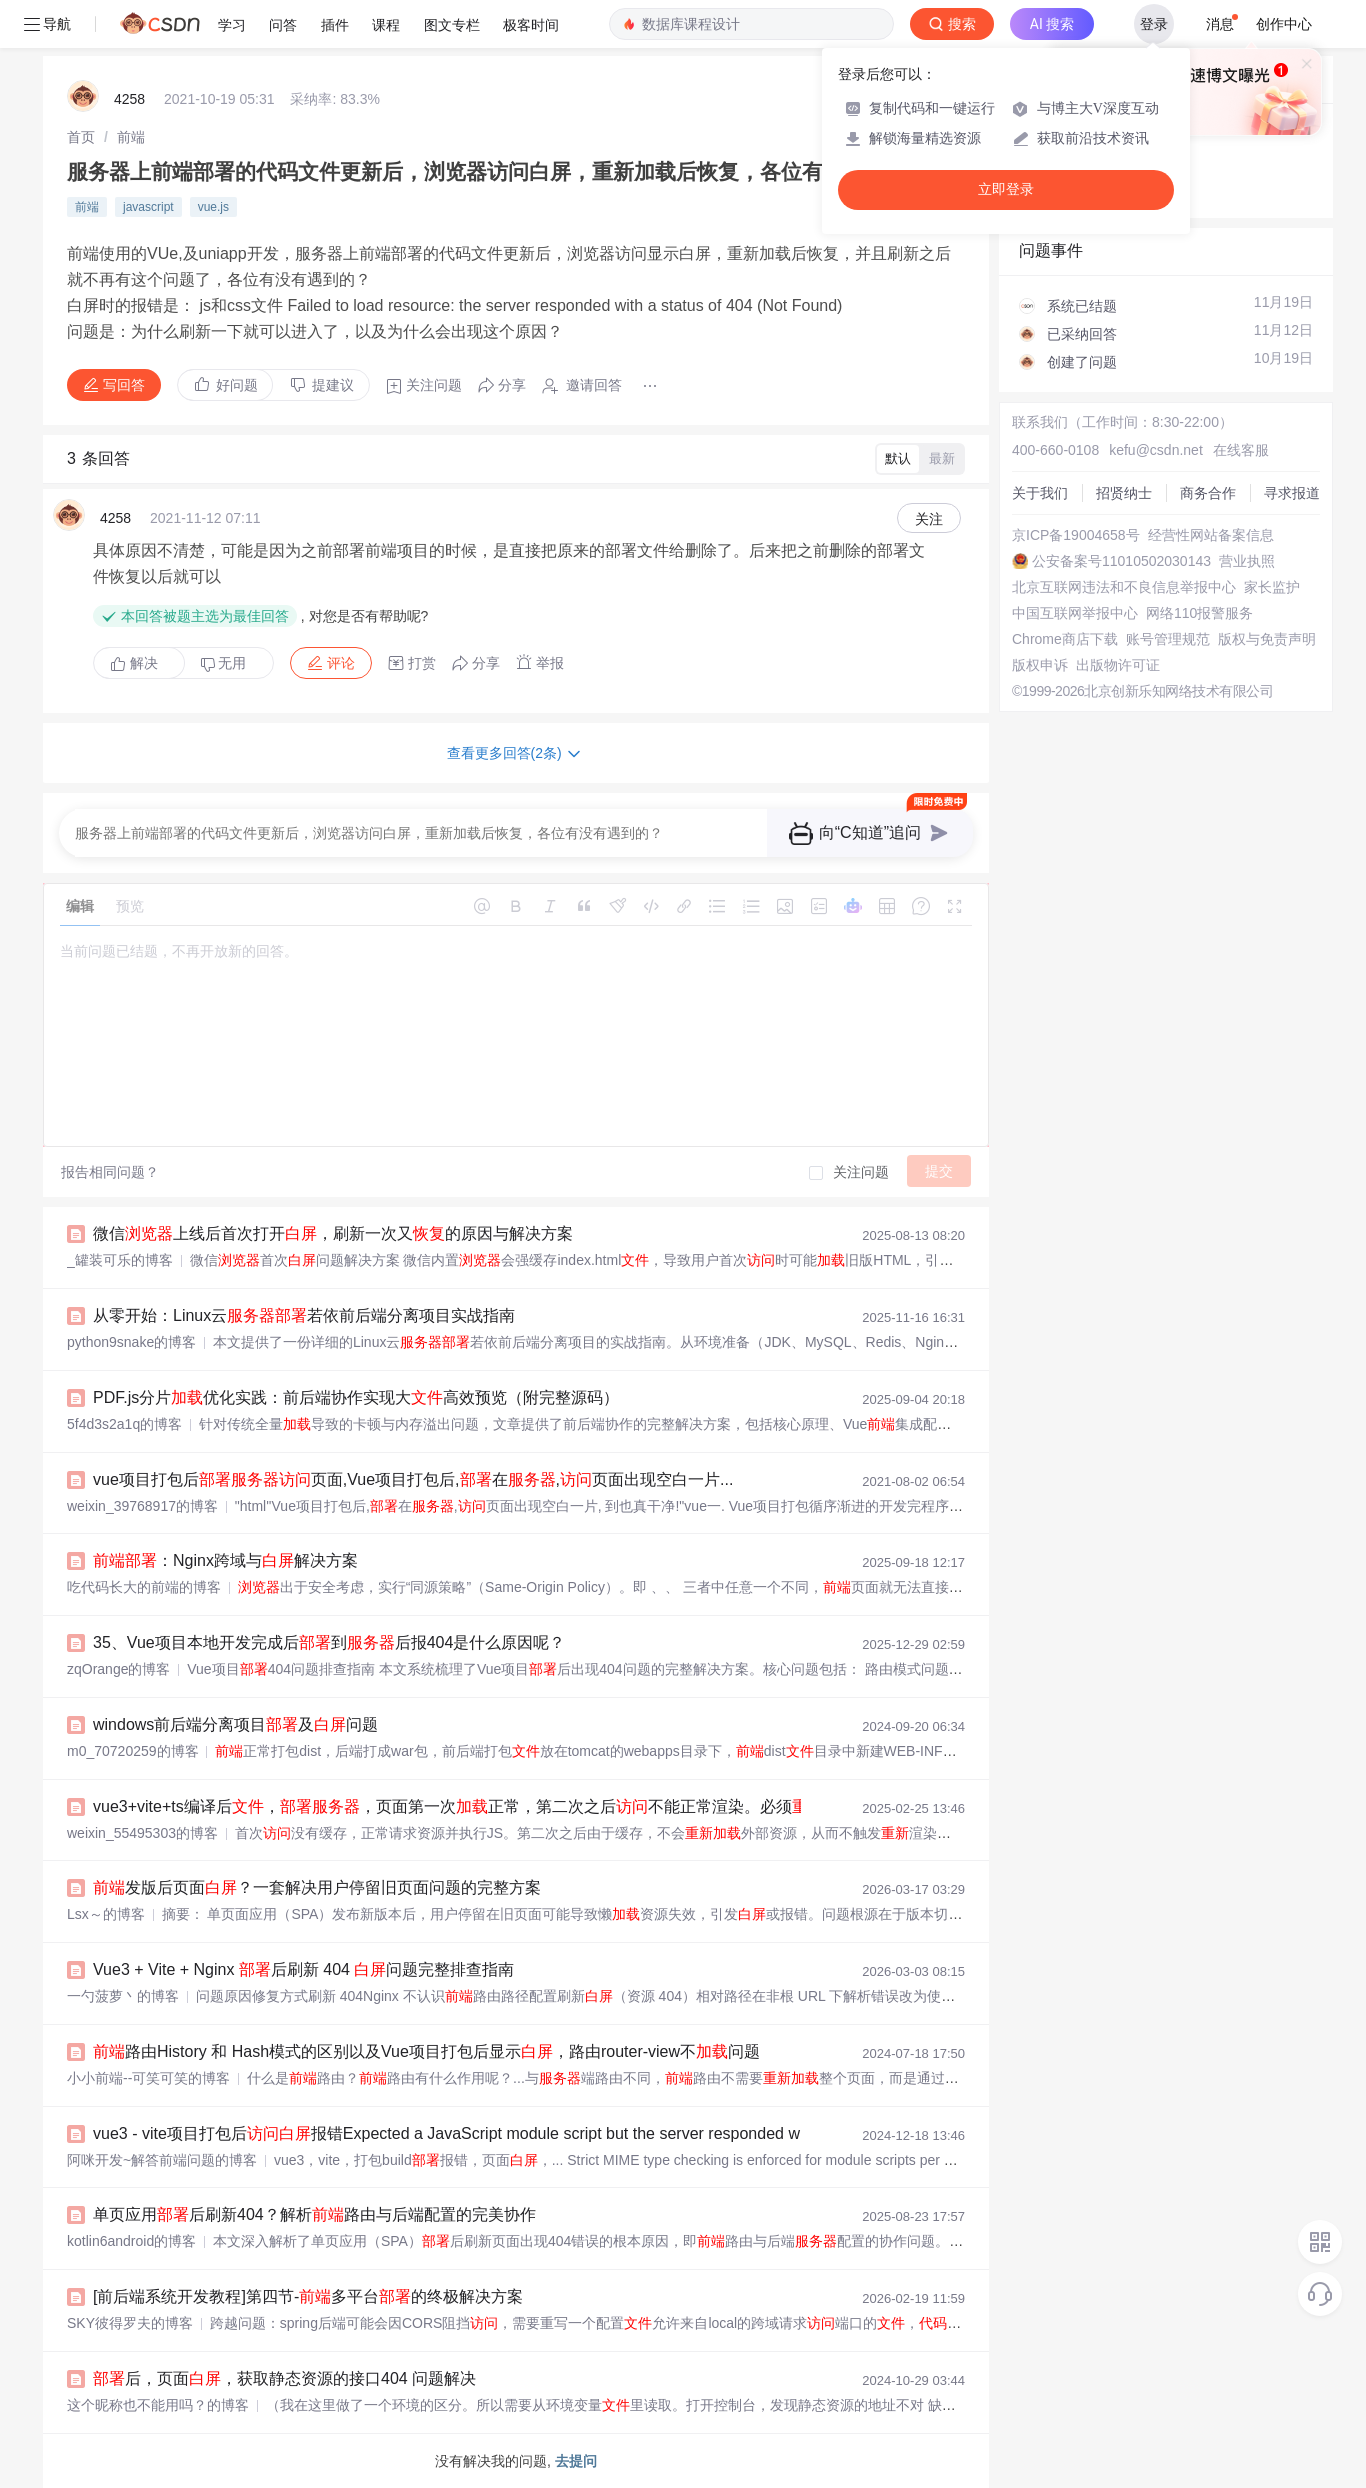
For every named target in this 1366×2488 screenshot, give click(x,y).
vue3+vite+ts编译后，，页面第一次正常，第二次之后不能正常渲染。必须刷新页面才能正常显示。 (546, 1806)
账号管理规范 (1168, 639)
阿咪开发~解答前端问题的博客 (162, 2160)
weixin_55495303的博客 (142, 1833)
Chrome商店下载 (1065, 639)
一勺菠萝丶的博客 (123, 1996)
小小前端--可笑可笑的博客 (148, 2078)
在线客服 (1241, 450)
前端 (131, 137)
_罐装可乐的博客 (120, 1260)
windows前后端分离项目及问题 (235, 1724)
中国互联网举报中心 (1075, 613)
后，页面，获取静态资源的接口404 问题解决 (284, 2378)
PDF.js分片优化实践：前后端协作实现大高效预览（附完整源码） (356, 1397)
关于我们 (1040, 493)
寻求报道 (1292, 493)
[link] (81, 137)
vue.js (213, 207)
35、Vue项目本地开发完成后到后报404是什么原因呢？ (329, 1642)
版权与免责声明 (1267, 639)
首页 (81, 137)
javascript (148, 207)
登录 (1154, 24)
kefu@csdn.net (1156, 450)
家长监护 (1272, 587)
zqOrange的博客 (118, 1669)
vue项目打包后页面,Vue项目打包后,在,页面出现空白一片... (413, 1479)
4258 (129, 99)
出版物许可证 (1118, 665)
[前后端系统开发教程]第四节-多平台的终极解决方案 (308, 2296)
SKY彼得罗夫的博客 (130, 2323)
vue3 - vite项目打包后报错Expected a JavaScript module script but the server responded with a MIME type (502, 2133)
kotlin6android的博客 (131, 2241)
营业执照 (1247, 561)
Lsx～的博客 (106, 1914)
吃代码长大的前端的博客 (144, 1587)
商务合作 (1208, 493)
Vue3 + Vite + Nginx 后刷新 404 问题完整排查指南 (303, 1969)
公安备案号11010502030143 (1121, 561)
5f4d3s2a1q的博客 (124, 1424)
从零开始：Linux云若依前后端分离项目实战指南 (304, 1315)
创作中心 (1284, 24)
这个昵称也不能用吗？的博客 (158, 2405)
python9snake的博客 (131, 1342)
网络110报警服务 (1199, 613)
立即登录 (1006, 189)
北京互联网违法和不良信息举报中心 (1124, 587)
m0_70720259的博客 (133, 1751)
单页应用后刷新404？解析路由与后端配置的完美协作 (314, 2214)
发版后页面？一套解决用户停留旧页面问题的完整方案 (317, 1887)
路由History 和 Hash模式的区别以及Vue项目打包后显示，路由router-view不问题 (426, 2051)
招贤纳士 (1124, 493)
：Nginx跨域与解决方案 (225, 1560)
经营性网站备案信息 (1211, 535)
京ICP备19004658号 (1076, 535)
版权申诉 (1040, 665)
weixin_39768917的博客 (142, 1506)
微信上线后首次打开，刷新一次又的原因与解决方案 (333, 1233)
